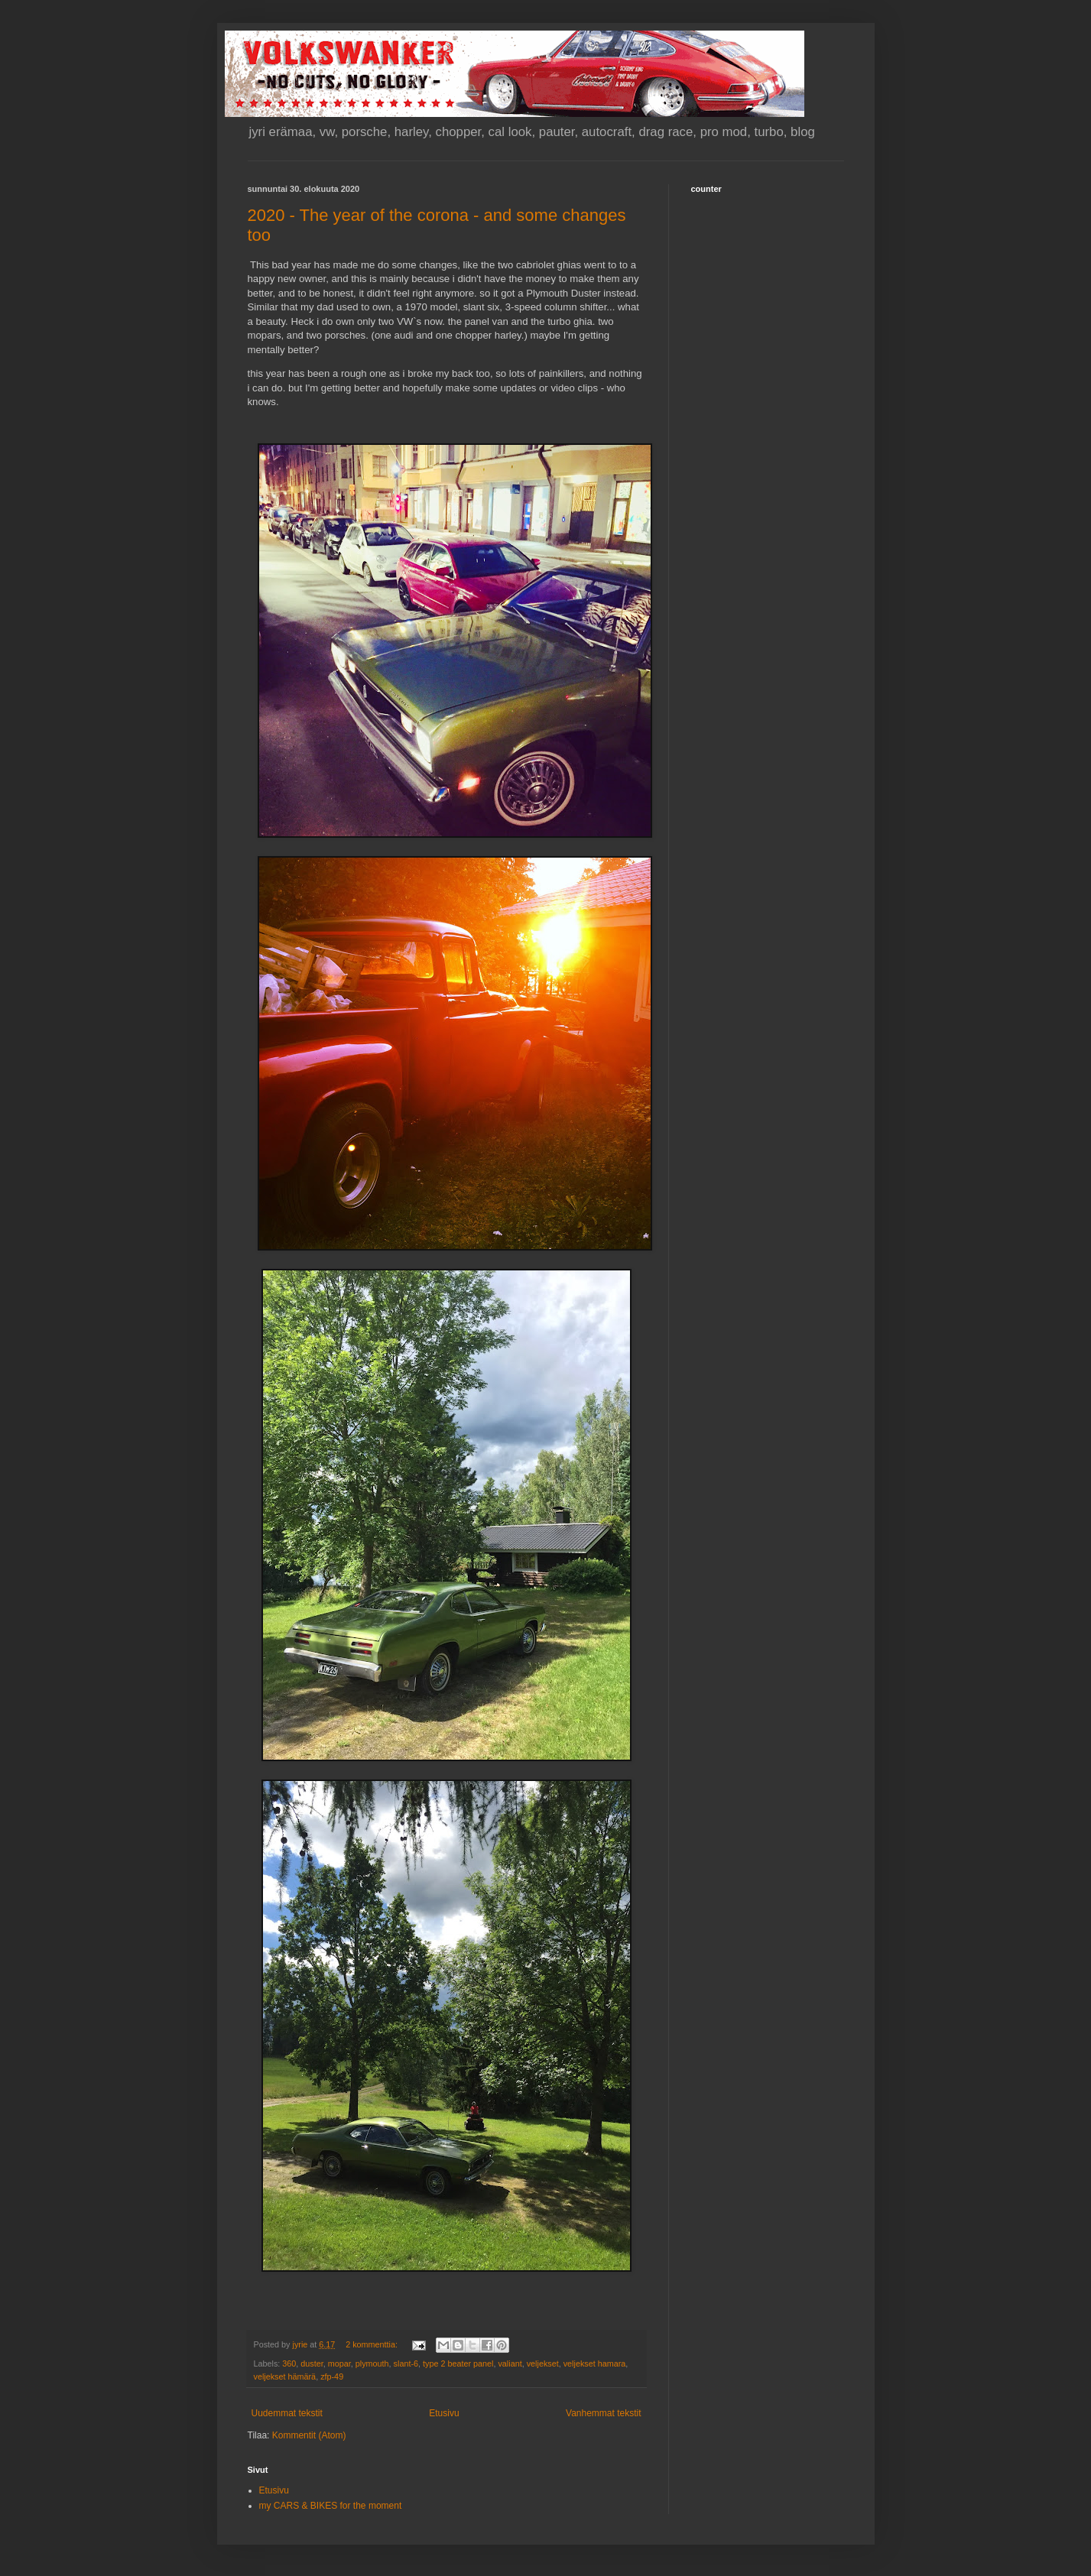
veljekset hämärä (285, 2376)
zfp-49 (331, 2376)
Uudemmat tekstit (287, 2413)
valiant (509, 2363)
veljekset (543, 2363)
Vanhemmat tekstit (603, 2413)
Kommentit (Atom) (309, 2435)
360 (289, 2363)
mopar (339, 2363)
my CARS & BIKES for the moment (330, 2505)
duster (311, 2363)
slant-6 (406, 2363)
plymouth (372, 2363)
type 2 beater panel (458, 2363)
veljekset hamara (594, 2363)
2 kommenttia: (373, 2344)
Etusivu (444, 2413)
